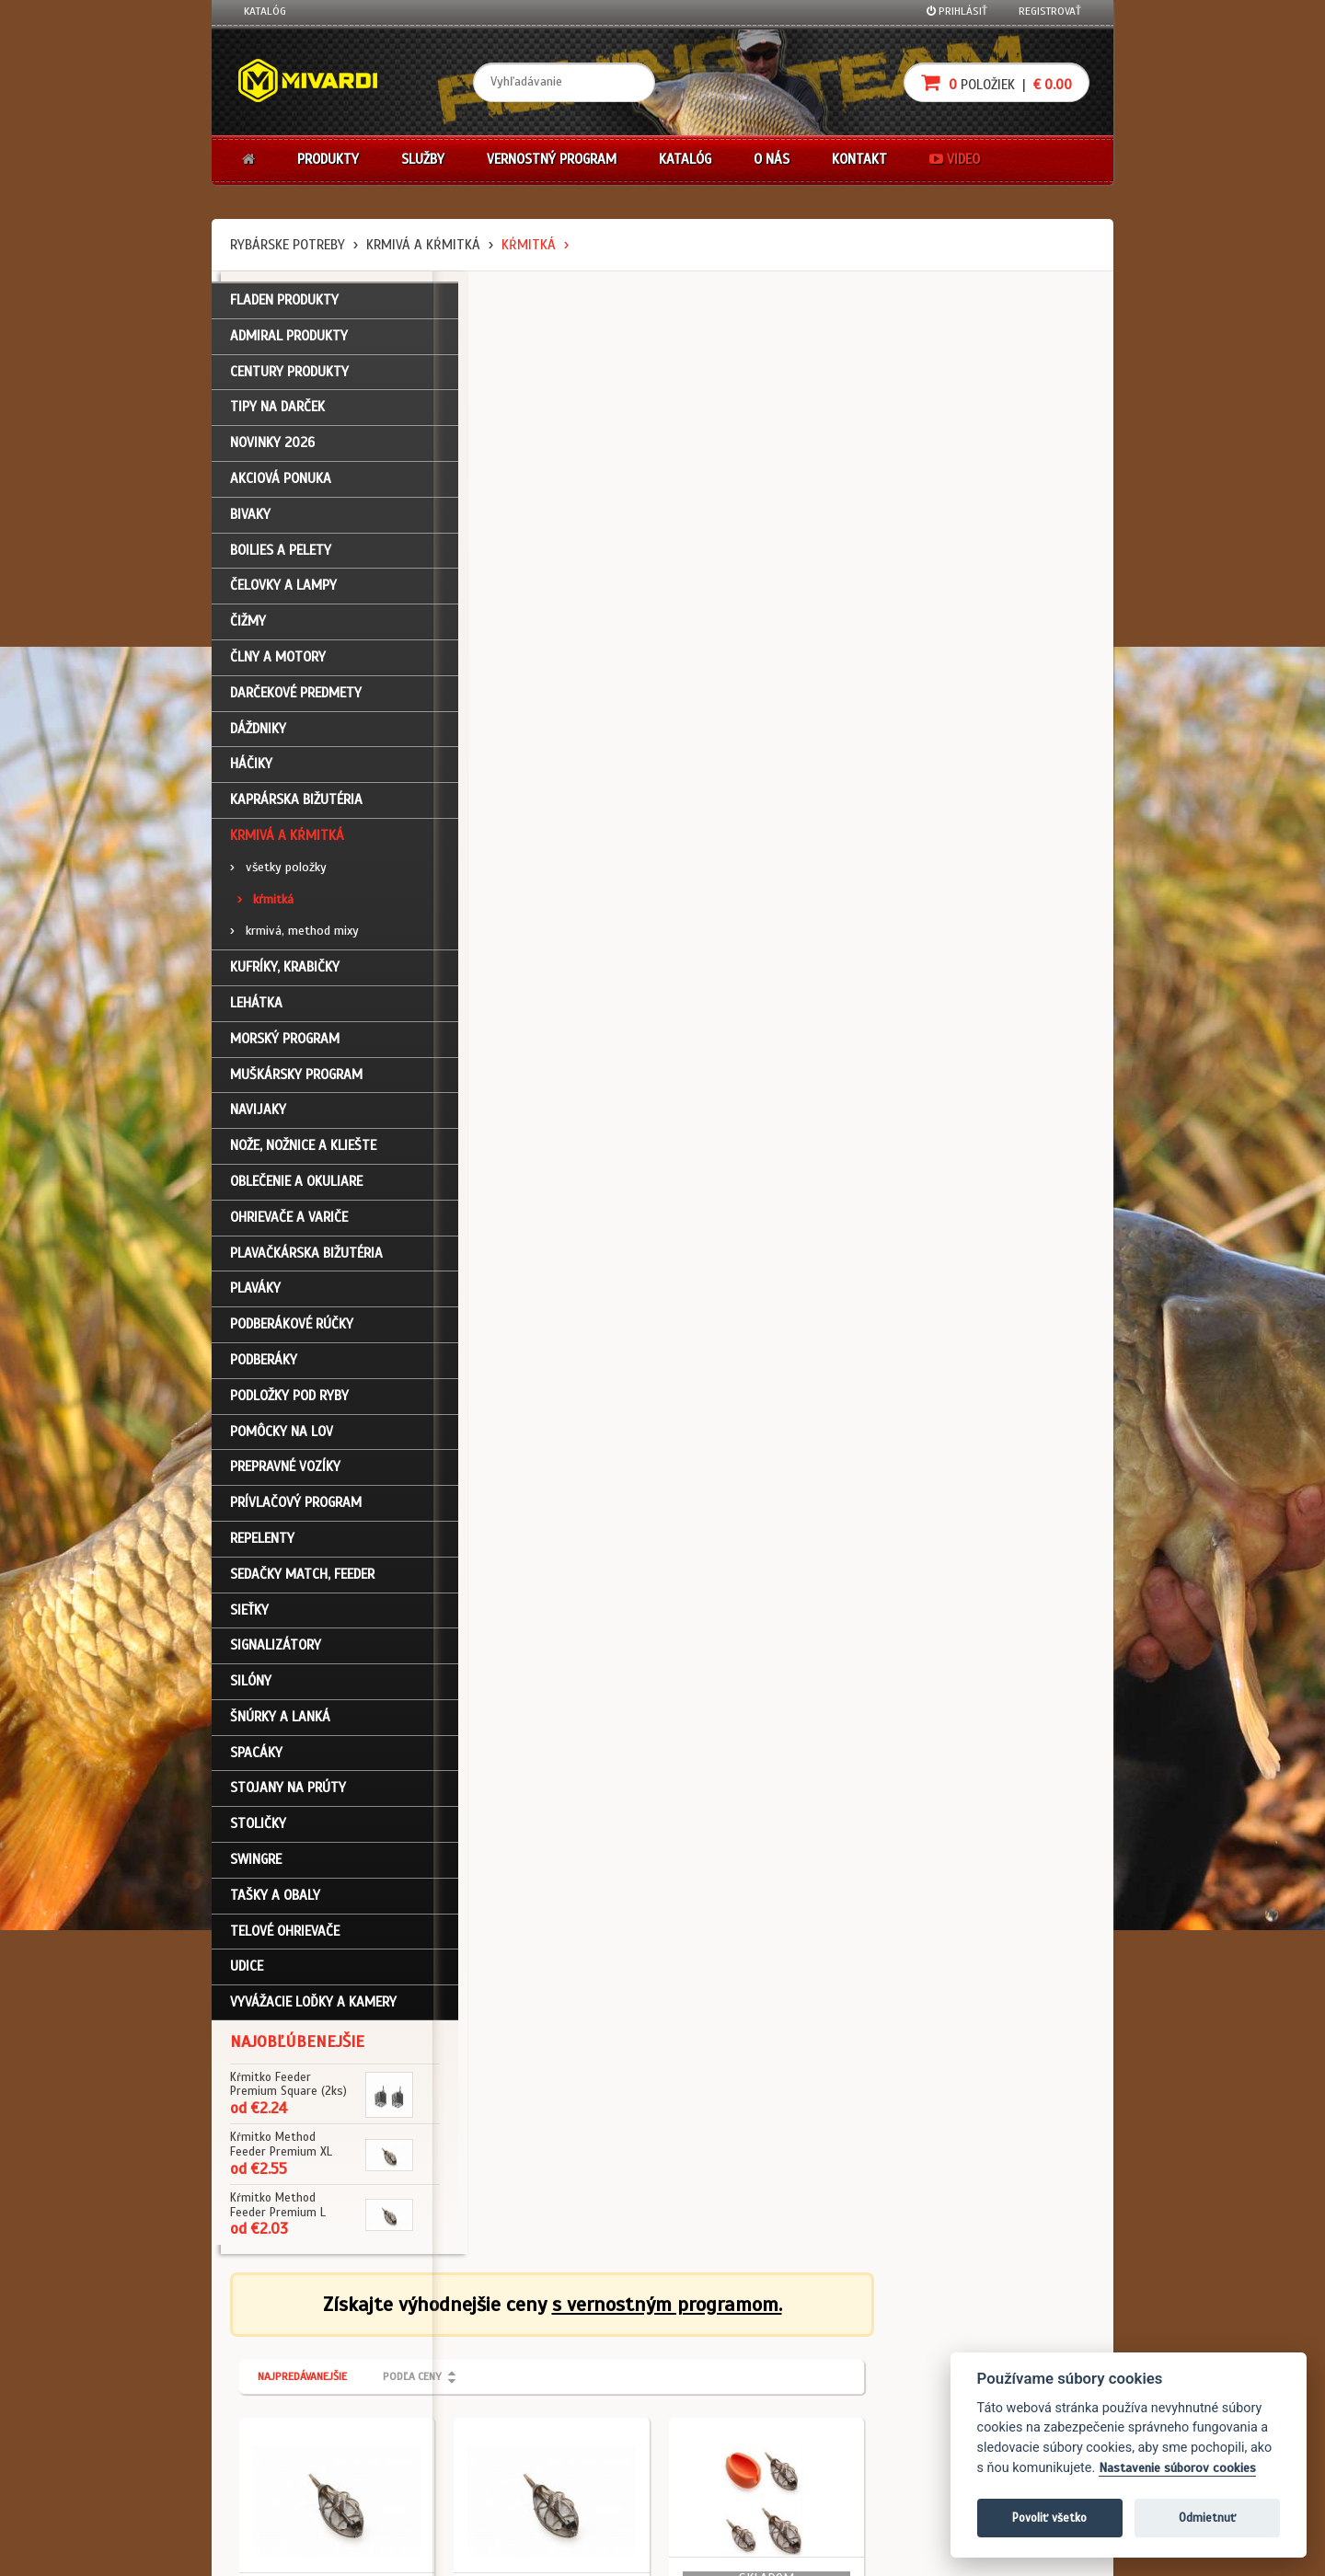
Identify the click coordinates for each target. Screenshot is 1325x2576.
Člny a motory (278, 665)
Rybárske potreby (287, 244)
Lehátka (256, 1011)
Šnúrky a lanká (280, 1725)
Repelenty (262, 1546)
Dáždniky (258, 737)
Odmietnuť (1207, 2517)
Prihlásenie (272, 2346)
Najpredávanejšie (523, 393)
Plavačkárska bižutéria (306, 1261)
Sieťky (249, 1618)
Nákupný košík (280, 2395)
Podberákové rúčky (291, 1333)
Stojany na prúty (288, 1796)
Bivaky (250, 522)
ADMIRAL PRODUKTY (289, 344)
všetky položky (278, 875)
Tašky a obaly (275, 1903)
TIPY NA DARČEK (277, 416)
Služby (422, 159)
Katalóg (265, 11)
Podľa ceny (633, 393)
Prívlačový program (296, 1510)
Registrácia (272, 2370)
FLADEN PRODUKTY (284, 308)
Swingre (256, 1867)
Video (954, 159)
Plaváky (255, 1297)
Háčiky (251, 773)
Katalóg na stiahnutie (593, 2346)
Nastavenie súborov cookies (1177, 2468)
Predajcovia (567, 2419)
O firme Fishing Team (588, 2370)
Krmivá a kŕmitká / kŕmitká (533, 658)
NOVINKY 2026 (272, 451)
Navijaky (258, 1118)
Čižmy (248, 630)
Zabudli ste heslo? (290, 2419)
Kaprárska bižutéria (296, 808)
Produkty (328, 159)
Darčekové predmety (296, 701)
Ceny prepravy (279, 2494)
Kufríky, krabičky (285, 976)
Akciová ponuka (280, 486)
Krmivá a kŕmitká (423, 244)
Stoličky (258, 1832)
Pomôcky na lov (281, 1440)
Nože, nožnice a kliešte (303, 1154)
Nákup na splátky (729, 2370)
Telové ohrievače (285, 1939)
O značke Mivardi (580, 2395)
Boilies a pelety (280, 558)
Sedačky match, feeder (302, 1582)
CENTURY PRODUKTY (289, 380)
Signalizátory (275, 1654)
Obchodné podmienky (445, 2346)
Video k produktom (290, 2469)
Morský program (285, 1047)
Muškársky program (296, 1083)
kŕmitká (528, 244)
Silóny (250, 1689)
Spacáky (256, 1761)
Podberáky (263, 1368)
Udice (246, 1975)
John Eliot (410, 2551)
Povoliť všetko (1049, 2517)
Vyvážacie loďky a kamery (313, 2011)
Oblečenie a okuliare (296, 1189)
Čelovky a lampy (283, 594)
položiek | (996, 82)
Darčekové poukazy (734, 2346)
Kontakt (859, 159)
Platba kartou (720, 2395)
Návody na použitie (292, 2444)
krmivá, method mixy (294, 940)
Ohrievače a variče (289, 1225)
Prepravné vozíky (285, 1475)
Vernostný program (551, 159)
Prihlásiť (957, 11)
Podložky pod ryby (289, 1404)
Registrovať (1050, 11)
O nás (771, 159)
